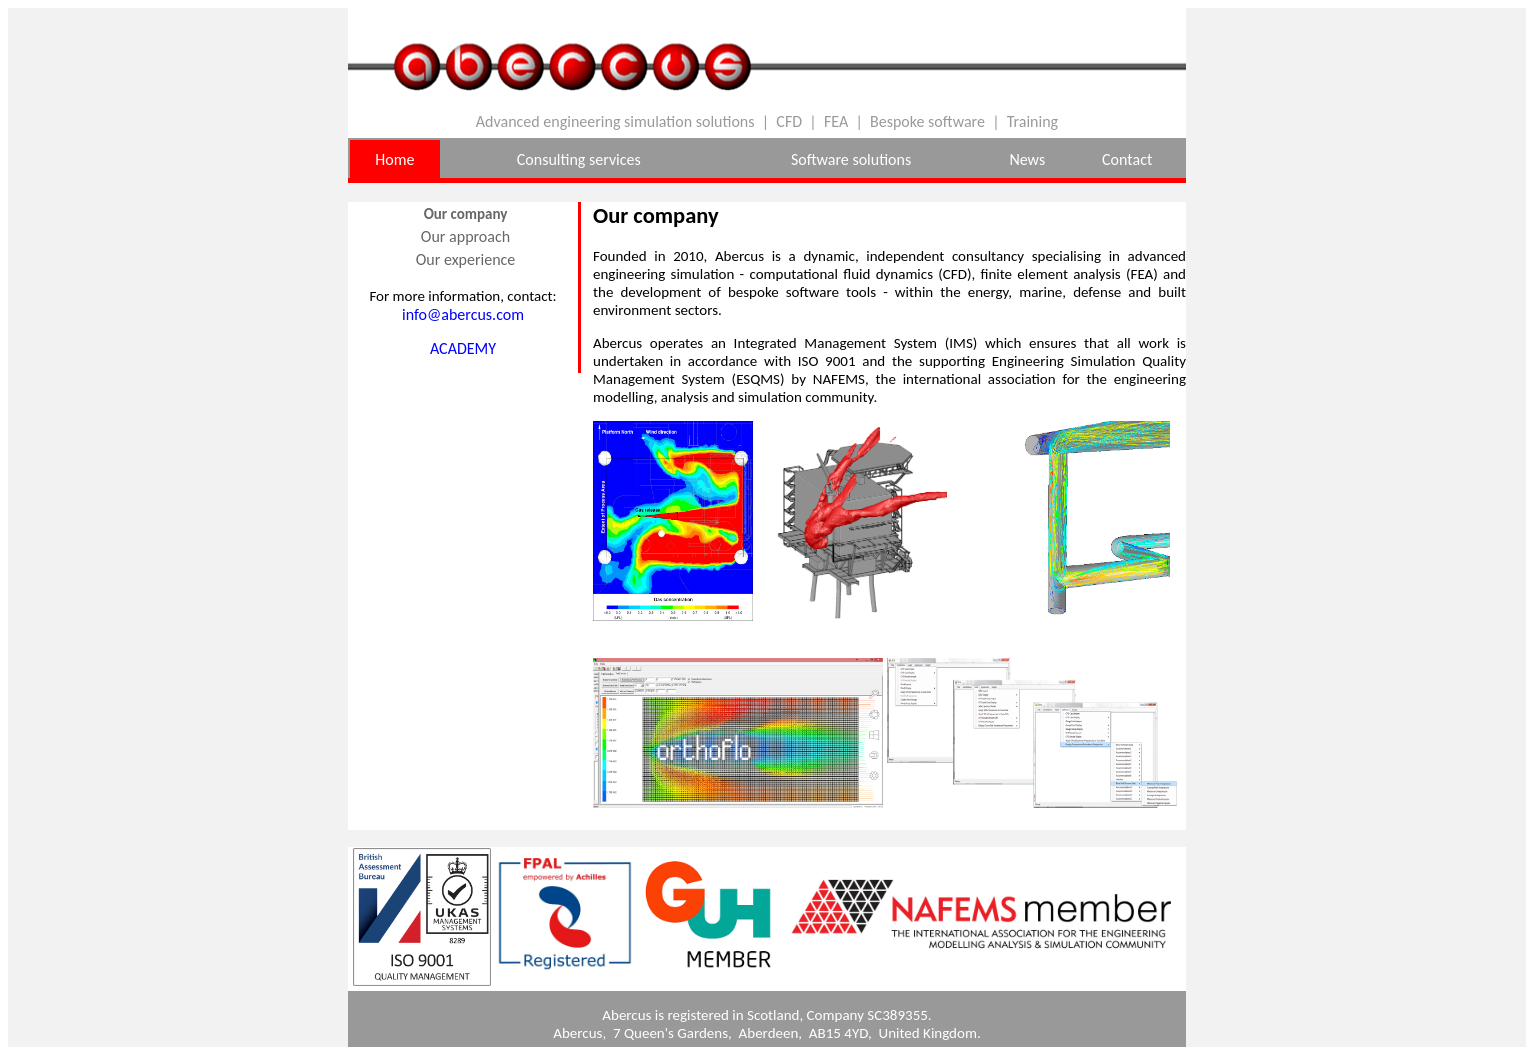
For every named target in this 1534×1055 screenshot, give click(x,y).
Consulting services (579, 159)
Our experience (466, 259)
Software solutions (851, 159)
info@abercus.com (463, 314)
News (1027, 159)
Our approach (465, 236)
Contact (1127, 159)
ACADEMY (463, 348)
